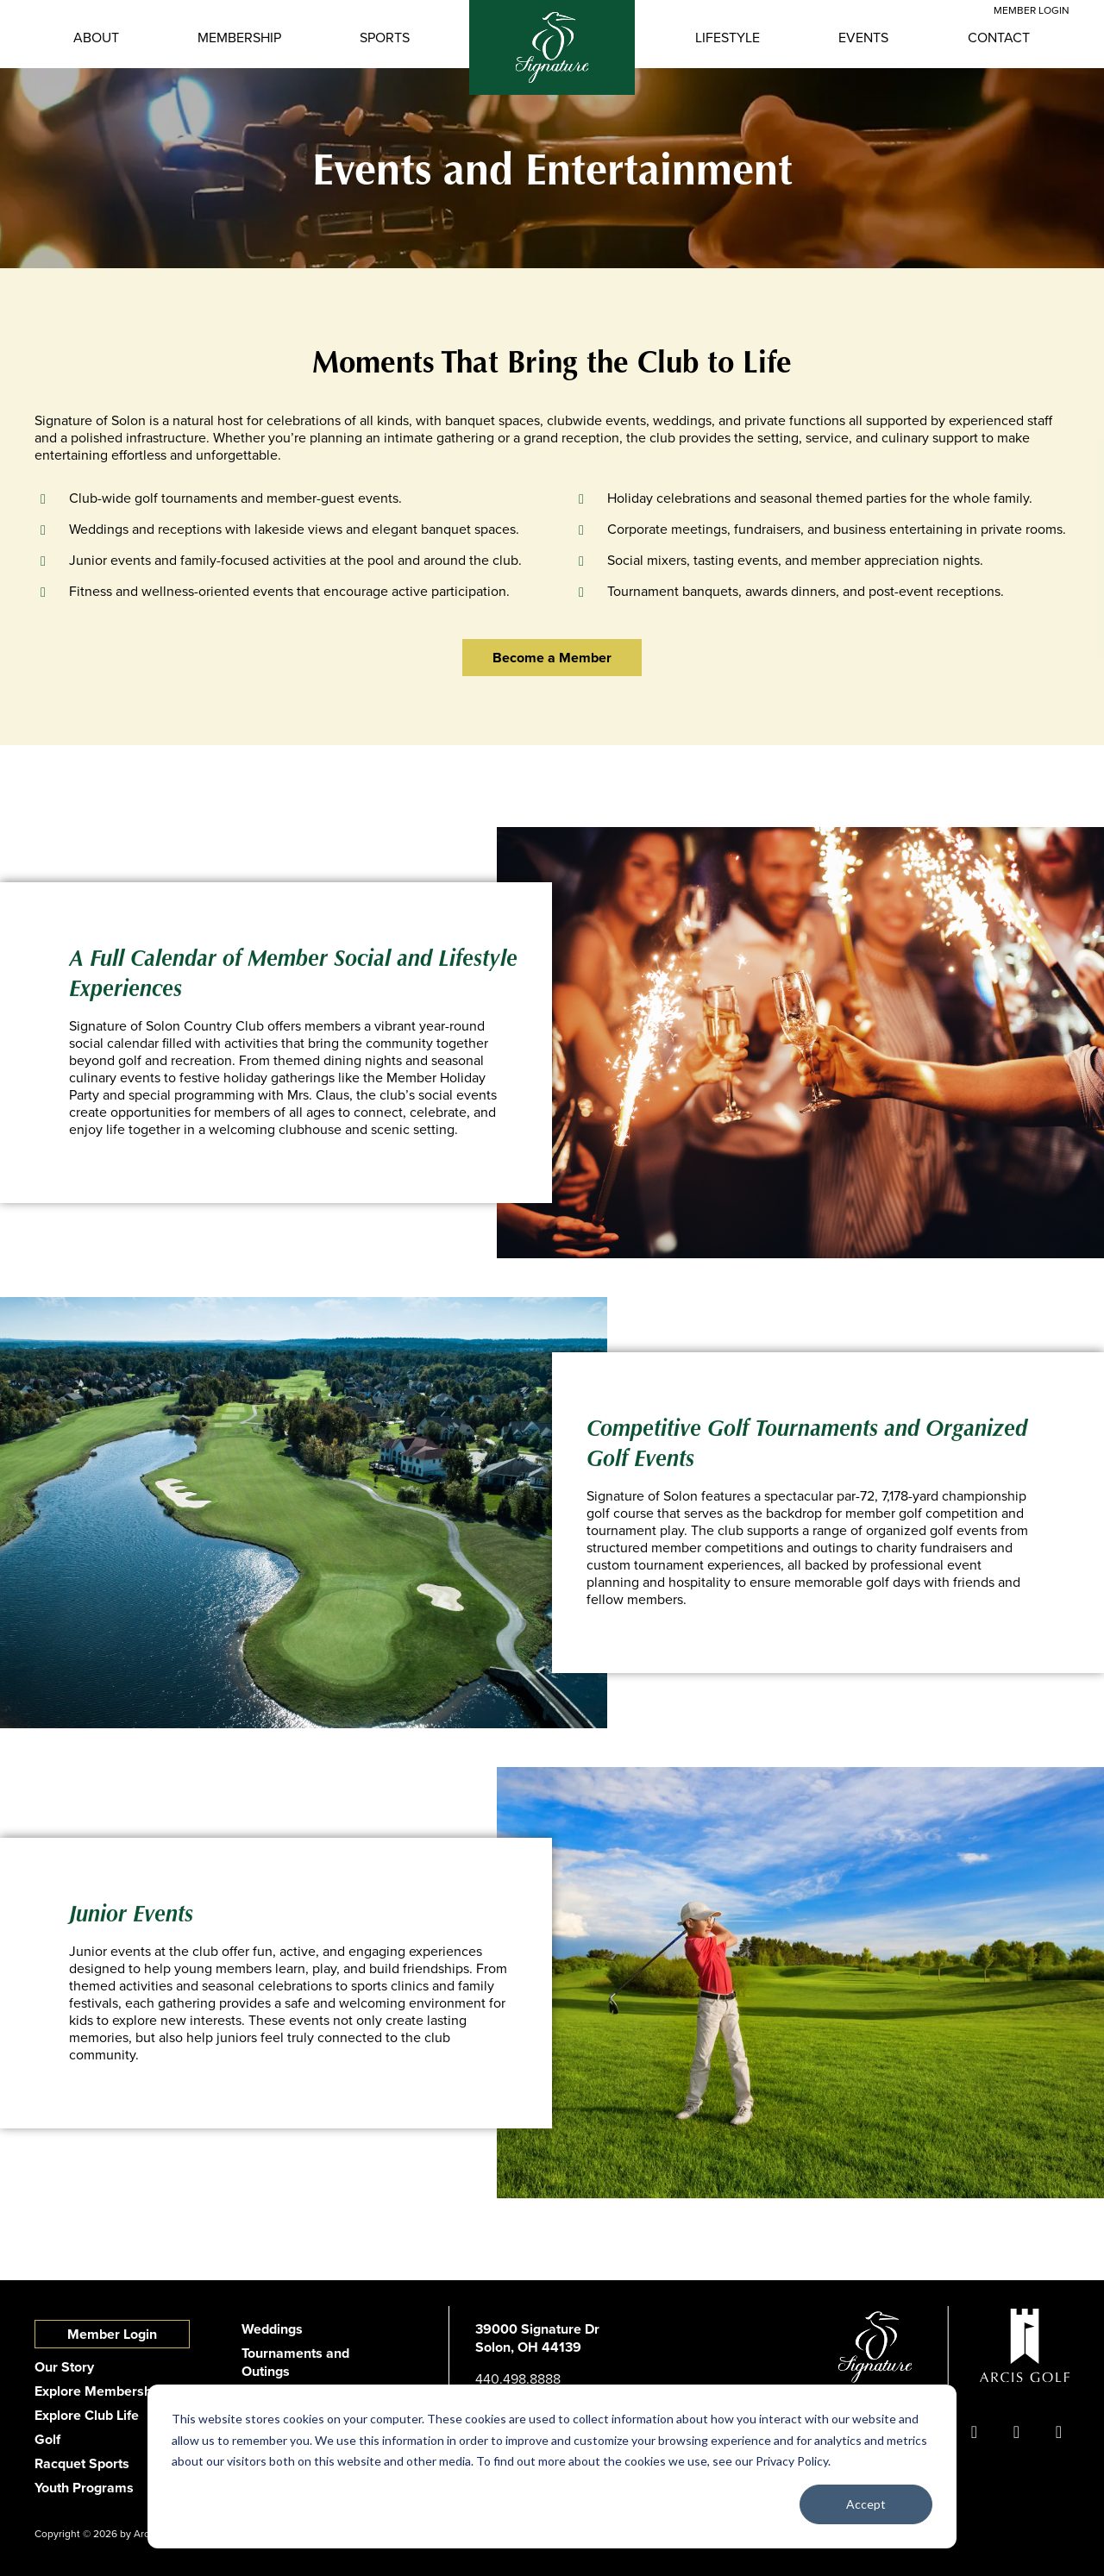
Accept (866, 2504)
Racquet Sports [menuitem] (81, 2463)
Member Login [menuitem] (112, 2334)
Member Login (1032, 10)
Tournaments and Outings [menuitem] (295, 2362)
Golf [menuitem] (47, 2439)
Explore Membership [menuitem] (98, 2391)
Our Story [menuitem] (64, 2367)
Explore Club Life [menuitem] (86, 2415)
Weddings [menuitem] (272, 2329)
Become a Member (552, 658)
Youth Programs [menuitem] (84, 2488)
